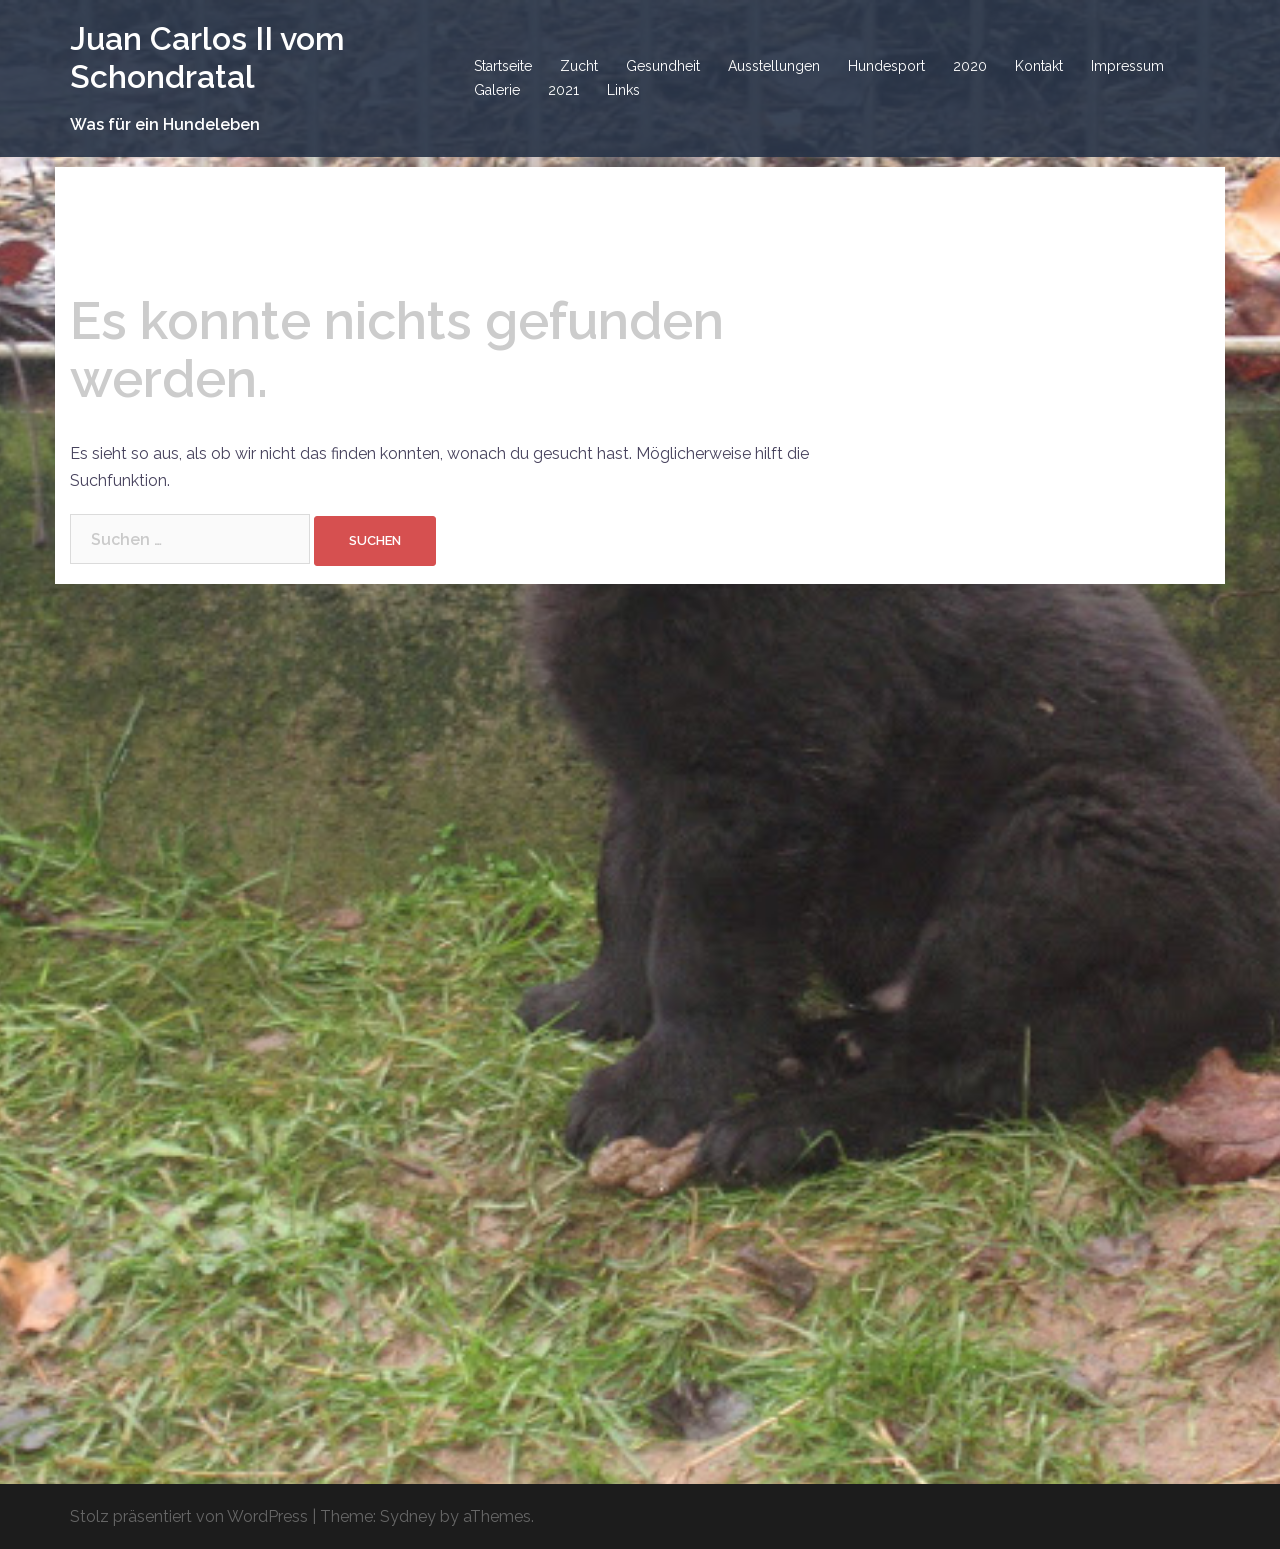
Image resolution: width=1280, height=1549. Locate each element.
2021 (563, 90)
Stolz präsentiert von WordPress (189, 1516)
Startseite (503, 66)
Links (623, 90)
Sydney (408, 1516)
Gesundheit (663, 66)
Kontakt (1039, 66)
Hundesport (886, 66)
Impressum (1127, 66)
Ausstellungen (774, 66)
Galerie (497, 90)
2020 (970, 66)
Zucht (579, 66)
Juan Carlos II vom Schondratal (207, 57)
